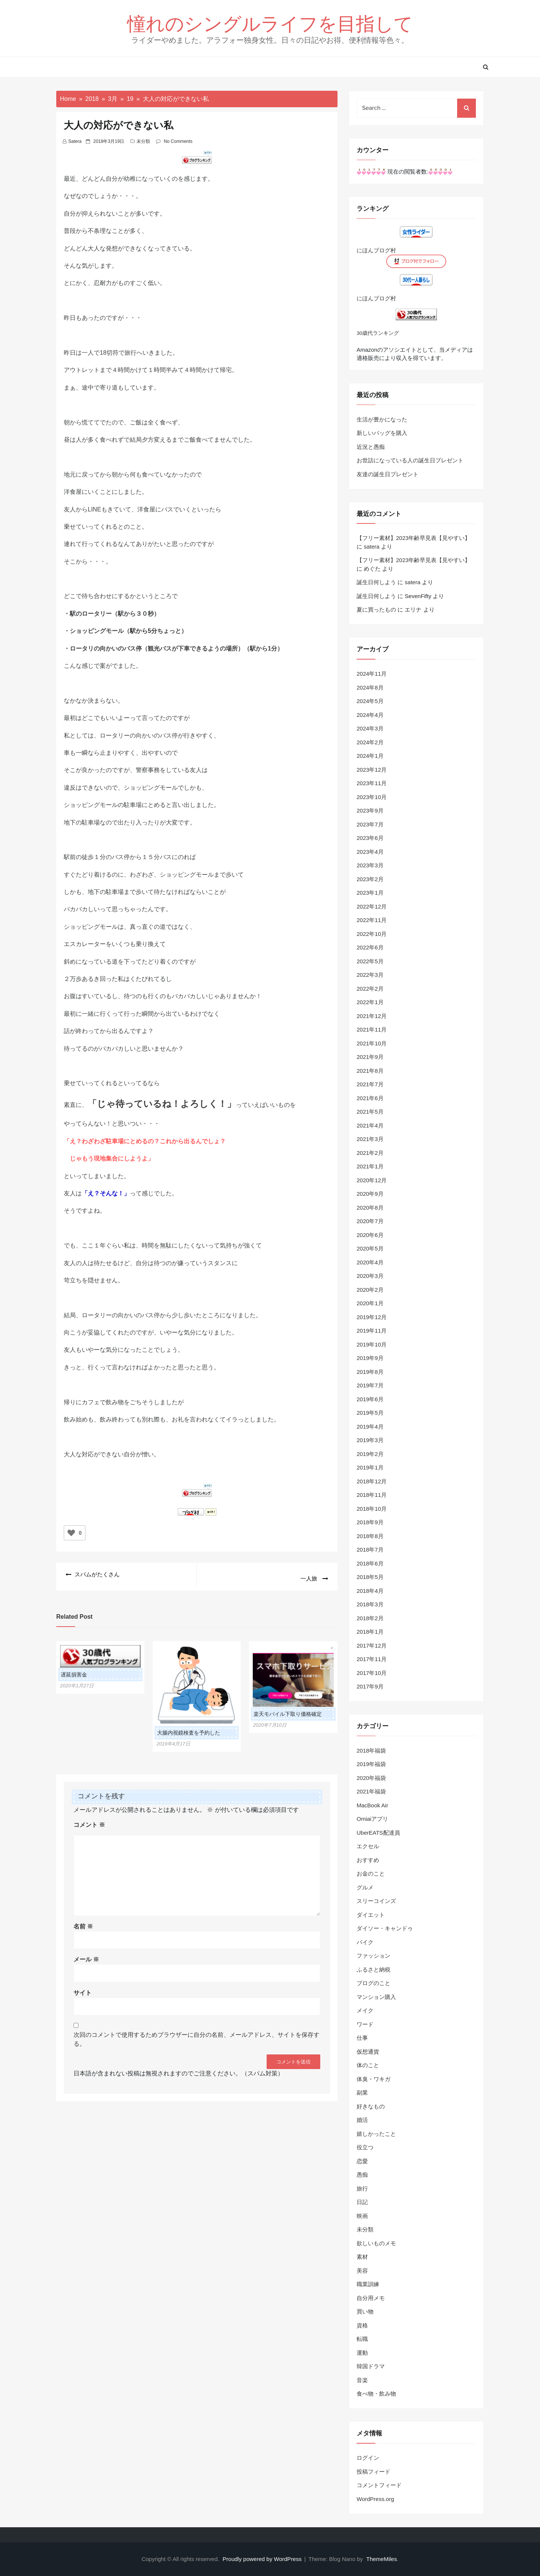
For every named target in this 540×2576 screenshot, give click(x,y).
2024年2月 (370, 742)
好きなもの (371, 2106)
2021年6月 (370, 1098)
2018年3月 (370, 1604)
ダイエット (371, 1915)
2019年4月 (370, 1426)
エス (70, 944)
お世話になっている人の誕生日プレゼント (410, 460)
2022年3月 (370, 975)
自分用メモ (371, 2298)
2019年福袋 (371, 1764)
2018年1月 (370, 1631)
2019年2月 (370, 1454)
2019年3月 (370, 1440)
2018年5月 (370, 1577)
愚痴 (362, 2174)
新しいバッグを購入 (382, 433)
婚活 (362, 2120)
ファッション (373, 1955)
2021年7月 (370, 1084)
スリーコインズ (376, 1901)
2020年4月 (370, 1262)
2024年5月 (370, 701)
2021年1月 (370, 1166)
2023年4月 (370, 852)
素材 (362, 2257)
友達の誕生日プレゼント (387, 474)
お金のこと (371, 1873)
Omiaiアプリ (372, 1819)
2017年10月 (372, 1673)
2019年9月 (370, 1358)
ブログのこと (373, 1983)
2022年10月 (372, 934)
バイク (365, 1942)
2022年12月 (372, 906)
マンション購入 (376, 1997)
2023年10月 (372, 797)
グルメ (365, 1887)
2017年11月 (372, 1659)
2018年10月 (372, 1508)
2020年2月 (370, 1290)
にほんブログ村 (376, 250)
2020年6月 (370, 1235)
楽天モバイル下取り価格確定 (288, 1710)
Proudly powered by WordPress (263, 2559)
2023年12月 (372, 769)
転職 (362, 2339)
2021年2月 (370, 1153)
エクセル (368, 1846)
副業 (362, 2092)
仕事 (362, 2038)
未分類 (143, 141)
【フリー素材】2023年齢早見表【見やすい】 (413, 538)
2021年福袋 (371, 1791)
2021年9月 (370, 1057)
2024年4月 (370, 715)
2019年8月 (370, 1372)
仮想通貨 (368, 2051)
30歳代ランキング (378, 333)
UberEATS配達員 (378, 1832)
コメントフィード (379, 2485)
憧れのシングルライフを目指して (270, 23)
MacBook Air (372, 1805)
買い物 (365, 2311)
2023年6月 (370, 838)
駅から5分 (143, 631)
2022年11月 (372, 920)
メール (86, 1955)
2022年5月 (370, 961)
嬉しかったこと (376, 2134)
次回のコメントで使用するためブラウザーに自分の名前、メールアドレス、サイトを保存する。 (197, 2035)
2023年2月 (370, 879)
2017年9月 (370, 1686)
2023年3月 (370, 865)
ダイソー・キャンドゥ (385, 1928)
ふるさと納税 (373, 1969)
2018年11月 (372, 1495)
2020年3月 (370, 1276)
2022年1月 (370, 1002)
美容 (362, 2270)
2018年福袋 (371, 1750)
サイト (83, 1988)
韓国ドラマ (371, 2366)
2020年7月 (370, 1221)
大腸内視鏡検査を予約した (188, 1729)
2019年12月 (372, 1317)
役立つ (365, 2147)
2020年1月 (370, 1303)
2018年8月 (370, 1536)
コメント (89, 1820)
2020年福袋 (371, 1778)
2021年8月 (370, 1071)
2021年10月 (372, 1043)
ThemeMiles (381, 2559)
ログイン (368, 2458)
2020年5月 (370, 1248)
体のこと (368, 2065)
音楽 (362, 2380)
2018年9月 (370, 1522)
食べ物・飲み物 (376, 2393)
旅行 (362, 2188)
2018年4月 (370, 1591)
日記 (362, 2202)
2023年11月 (372, 783)
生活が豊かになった (382, 419)
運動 (362, 2353)
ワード (365, 2024)
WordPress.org (375, 2499)
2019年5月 (370, 1412)
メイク (365, 2010)
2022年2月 (370, 988)
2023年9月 (370, 810)
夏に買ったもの (376, 609)
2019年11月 (372, 1330)
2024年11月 (372, 673)
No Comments (178, 141)
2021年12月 (372, 1016)
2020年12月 (372, 1180)
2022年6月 (370, 947)
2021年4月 (370, 1125)
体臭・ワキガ (373, 2079)
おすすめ (368, 1860)
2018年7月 (370, 1549)
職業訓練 (368, 2284)
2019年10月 (372, 1344)
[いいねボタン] (71, 1532)
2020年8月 (370, 1207)
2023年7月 (370, 824)
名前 (83, 1922)
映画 (362, 2216)
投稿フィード (373, 2471)
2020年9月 (370, 1194)
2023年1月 (370, 892)
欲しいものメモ (376, 2243)
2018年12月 (372, 1481)
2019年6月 (370, 1399)
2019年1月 (370, 1467)
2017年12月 (372, 1645)
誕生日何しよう (376, 582)
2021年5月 (370, 1111)
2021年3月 (370, 1139)
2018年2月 (370, 1618)
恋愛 (362, 2161)
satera (74, 141)
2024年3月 (370, 728)
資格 (362, 2325)
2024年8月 (370, 687)
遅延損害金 (74, 1670)
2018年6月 (370, 1563)
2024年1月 (370, 756)
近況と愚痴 (371, 447)
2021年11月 (372, 1029)
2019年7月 (370, 1385)
